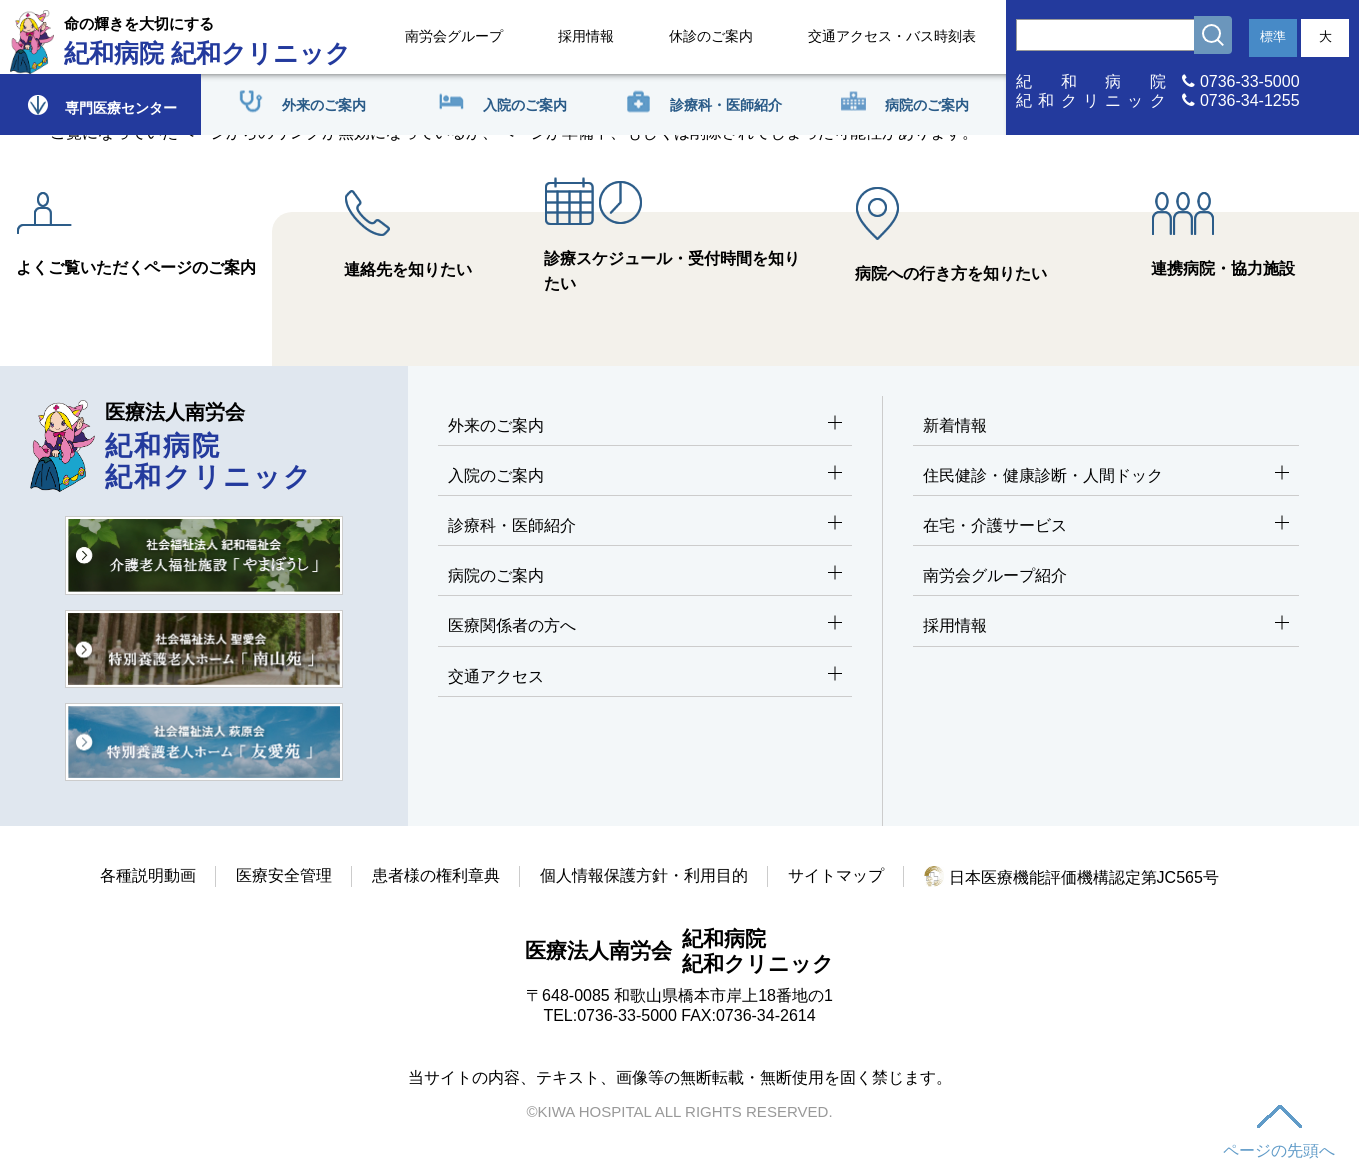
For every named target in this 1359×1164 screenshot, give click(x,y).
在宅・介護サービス (1106, 526)
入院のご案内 (645, 476)
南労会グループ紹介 (995, 575)
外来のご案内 (645, 426)
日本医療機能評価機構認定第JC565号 (1071, 877)
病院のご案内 (645, 576)
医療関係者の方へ (645, 626)
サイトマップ (836, 875)
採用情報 (586, 36)
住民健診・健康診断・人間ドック (1106, 476)
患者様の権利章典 (436, 875)
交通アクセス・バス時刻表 (892, 36)
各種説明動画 (148, 875)
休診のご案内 (711, 36)
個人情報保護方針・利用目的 (644, 875)
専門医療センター (101, 104)
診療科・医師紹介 (645, 526)
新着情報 (955, 425)
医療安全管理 (284, 875)
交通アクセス (645, 677)
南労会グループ (454, 36)
